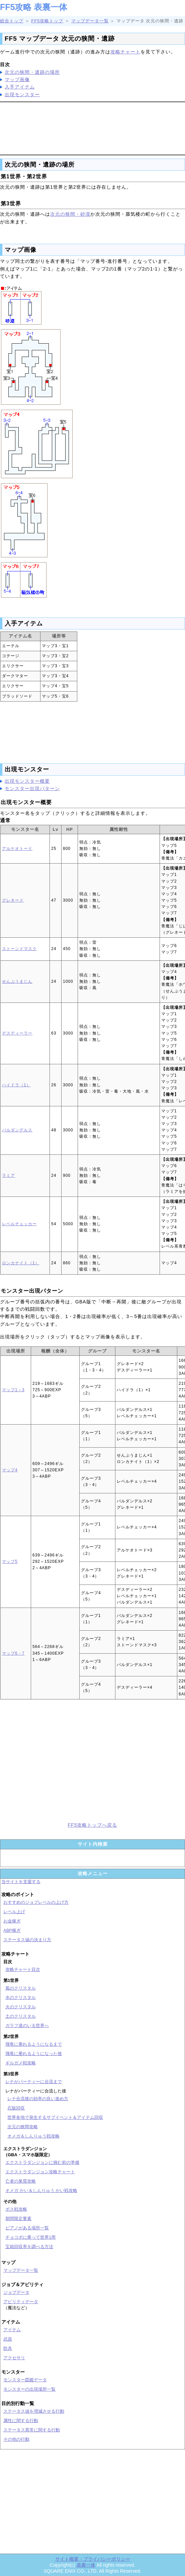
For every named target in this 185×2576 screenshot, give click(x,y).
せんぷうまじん (17, 981)
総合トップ (11, 20)
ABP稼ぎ (12, 1930)
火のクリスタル (20, 2006)
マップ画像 (17, 79)
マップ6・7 (13, 1653)
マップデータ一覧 (90, 20)
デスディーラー (17, 1033)
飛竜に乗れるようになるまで (33, 2044)
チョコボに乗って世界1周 (30, 2237)
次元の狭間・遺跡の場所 (32, 72)
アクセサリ (14, 2357)
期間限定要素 (18, 2218)
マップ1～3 (13, 1390)
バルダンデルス (17, 1130)
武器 (7, 2339)
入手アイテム (20, 86)
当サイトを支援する (20, 1881)
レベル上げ (14, 1911)
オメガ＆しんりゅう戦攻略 (33, 2136)
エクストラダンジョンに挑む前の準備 (42, 2162)
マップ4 (10, 1470)
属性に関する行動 (20, 2420)
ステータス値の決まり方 (27, 1939)
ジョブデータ (16, 2292)
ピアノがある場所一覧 (27, 2227)
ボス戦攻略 (16, 2209)
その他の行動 (16, 2439)
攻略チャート (125, 51)
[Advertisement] (92, 127)
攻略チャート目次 (22, 1969)
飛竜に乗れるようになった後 (33, 2053)
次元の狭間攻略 (22, 2126)
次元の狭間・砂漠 (70, 214)
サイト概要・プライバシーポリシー (92, 2559)
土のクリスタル (20, 2016)
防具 (7, 2348)
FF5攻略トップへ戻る (92, 1825)
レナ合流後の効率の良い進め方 (37, 2098)
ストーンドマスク (19, 948)
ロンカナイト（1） (20, 1263)
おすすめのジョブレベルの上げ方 (36, 1902)
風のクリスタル (20, 1988)
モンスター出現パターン (32, 788)
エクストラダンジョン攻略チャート (40, 2171)
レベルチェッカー (19, 1224)
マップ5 (10, 1561)
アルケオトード (17, 848)
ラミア (8, 1175)
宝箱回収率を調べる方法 (29, 2246)
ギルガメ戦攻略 (20, 2062)
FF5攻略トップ (47, 20)
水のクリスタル (20, 1997)
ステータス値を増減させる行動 (33, 2411)
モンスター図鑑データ (25, 2379)
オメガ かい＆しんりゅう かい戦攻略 (41, 2190)
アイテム (12, 2329)
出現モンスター (22, 94)
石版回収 (16, 2107)
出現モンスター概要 (27, 781)
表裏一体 (86, 2565)
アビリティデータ (20, 2301)
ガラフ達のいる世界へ (27, 2025)
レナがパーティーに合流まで (33, 2081)
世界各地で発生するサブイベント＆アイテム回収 (55, 2117)
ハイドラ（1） (16, 1085)
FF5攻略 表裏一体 (33, 7)
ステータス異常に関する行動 (31, 2429)
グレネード (13, 900)
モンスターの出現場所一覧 (29, 2389)
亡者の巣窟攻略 (20, 2181)
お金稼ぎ (12, 1920)
